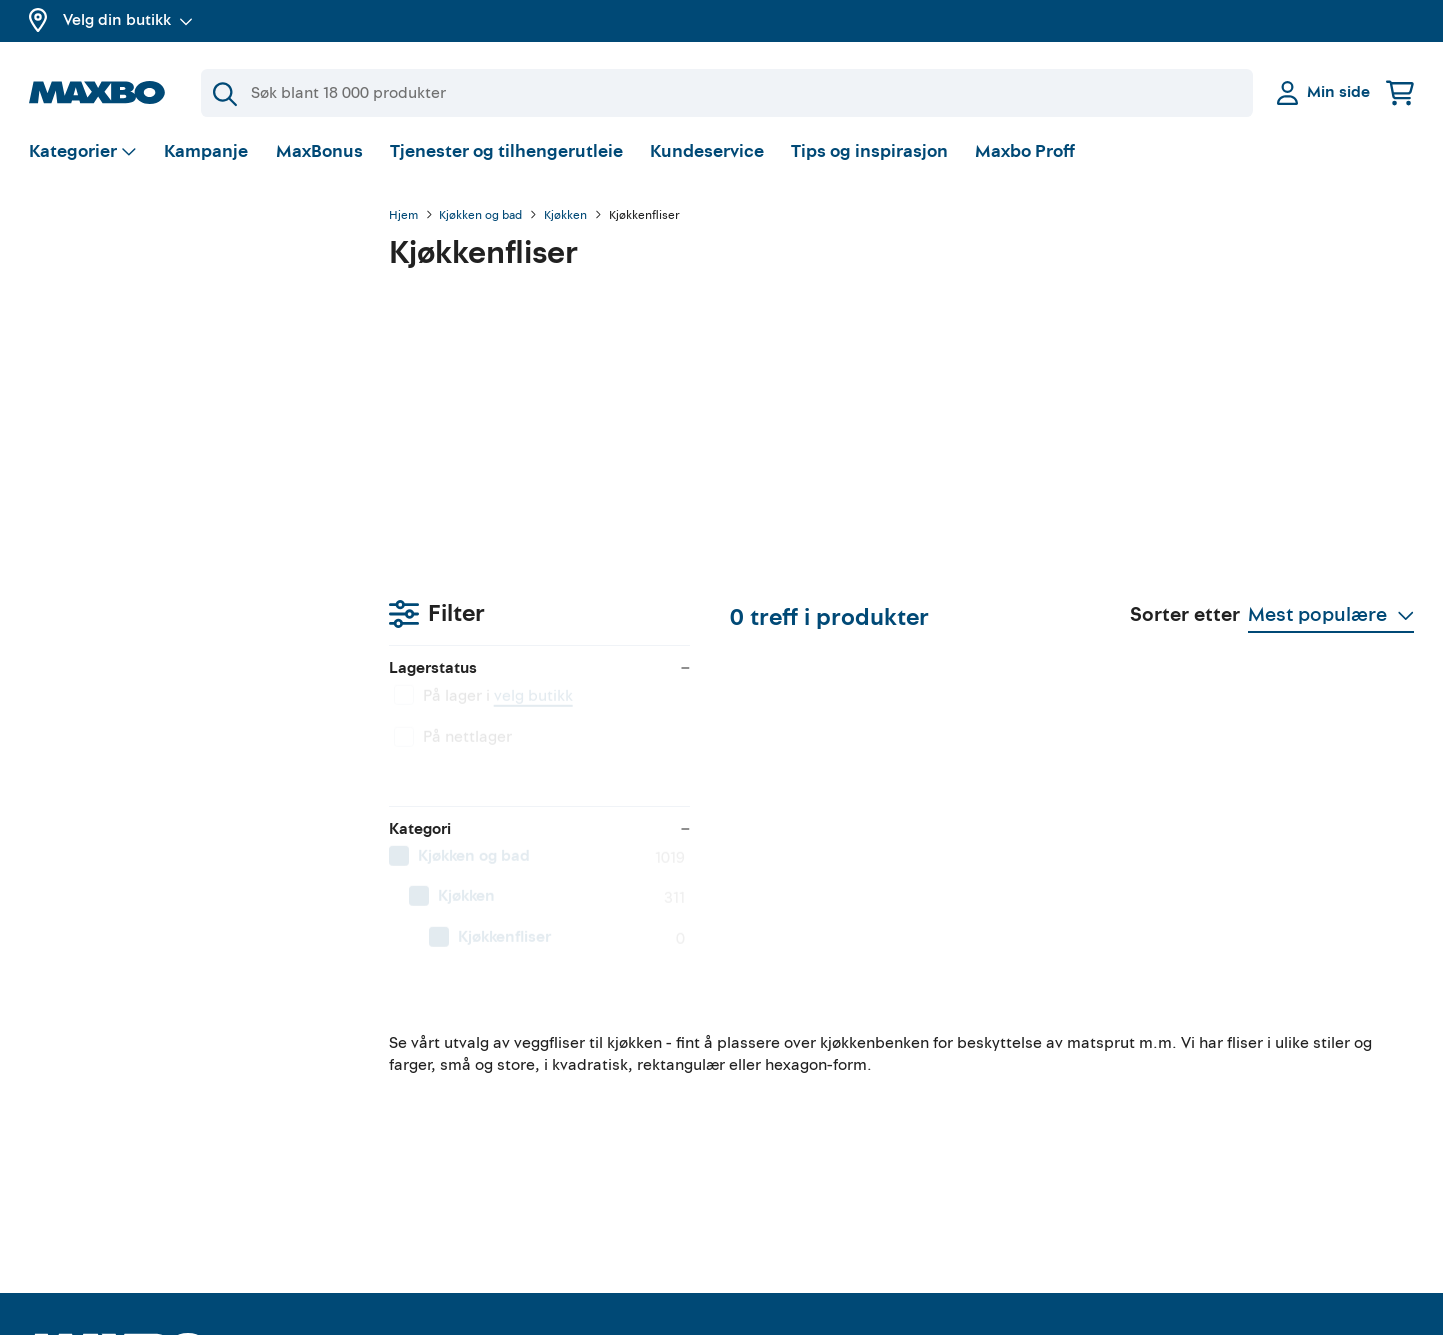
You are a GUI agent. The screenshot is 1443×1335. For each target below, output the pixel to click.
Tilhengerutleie (437, 1046)
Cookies (1121, 1187)
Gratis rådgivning (446, 1116)
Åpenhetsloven (1146, 1151)
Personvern (1133, 1116)
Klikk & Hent (426, 1151)
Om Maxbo (68, 1097)
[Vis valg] (83, 155)
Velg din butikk (128, 20)
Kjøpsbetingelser (1153, 1081)
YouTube (768, 1081)
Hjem (403, 219)
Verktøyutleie (431, 1081)
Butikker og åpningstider (118, 1133)
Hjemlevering (431, 1187)
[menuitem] (189, 485)
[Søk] (727, 93)
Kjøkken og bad (480, 219)
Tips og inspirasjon (869, 154)
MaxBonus (319, 154)
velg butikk (173, 325)
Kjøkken (565, 219)
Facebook (773, 1116)
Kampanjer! (71, 1168)
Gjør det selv (784, 1046)
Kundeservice (707, 154)
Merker (54, 1203)
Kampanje (206, 154)
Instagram (775, 1151)
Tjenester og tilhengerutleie (506, 154)
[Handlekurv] (1400, 92)
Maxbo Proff (1025, 154)
